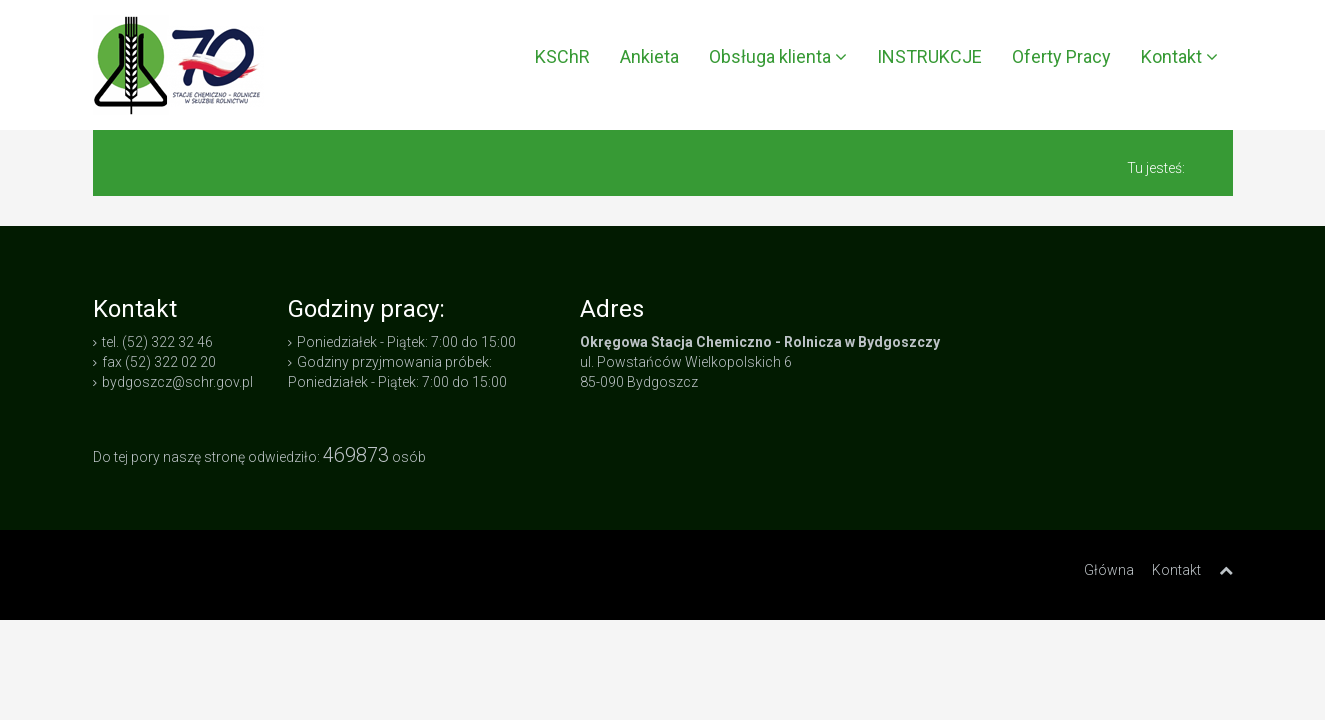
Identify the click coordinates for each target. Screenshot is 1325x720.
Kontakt (1179, 56)
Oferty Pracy (1061, 56)
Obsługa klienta (778, 56)
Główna (1109, 570)
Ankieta (649, 56)
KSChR (562, 56)
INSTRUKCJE (929, 56)
